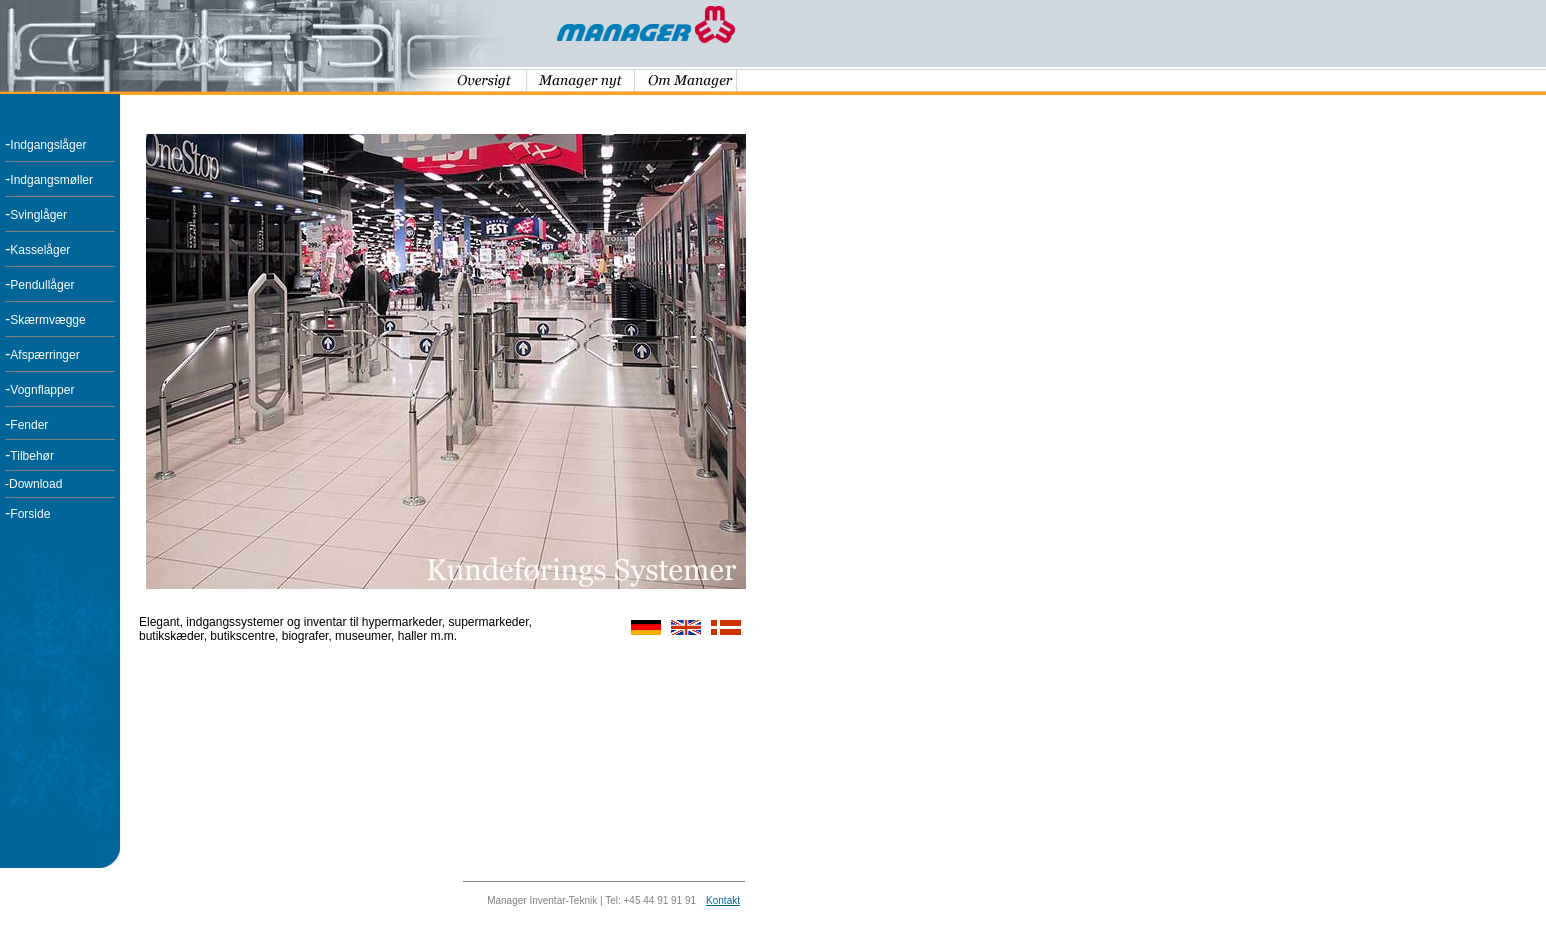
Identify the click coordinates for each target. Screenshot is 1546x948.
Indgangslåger (48, 145)
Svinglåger (38, 215)
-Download (33, 484)
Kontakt (723, 900)
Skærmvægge (47, 320)
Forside (30, 514)
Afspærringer (44, 355)
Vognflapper (42, 390)
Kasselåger (40, 250)
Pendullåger (42, 285)
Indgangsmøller (51, 180)
